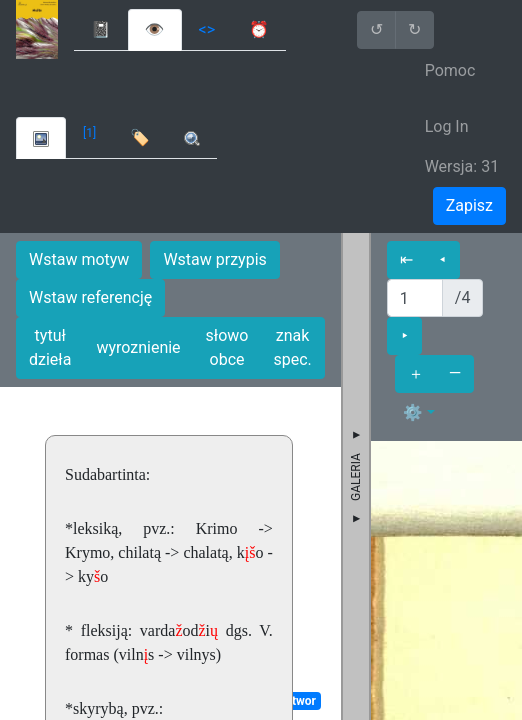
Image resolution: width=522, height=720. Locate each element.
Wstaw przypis (214, 259)
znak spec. (292, 347)
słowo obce (227, 347)
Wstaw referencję (90, 297)
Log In (447, 126)
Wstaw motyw (79, 259)
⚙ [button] (413, 412)
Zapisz (469, 205)
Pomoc (450, 70)
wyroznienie (138, 347)
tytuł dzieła (50, 347)
